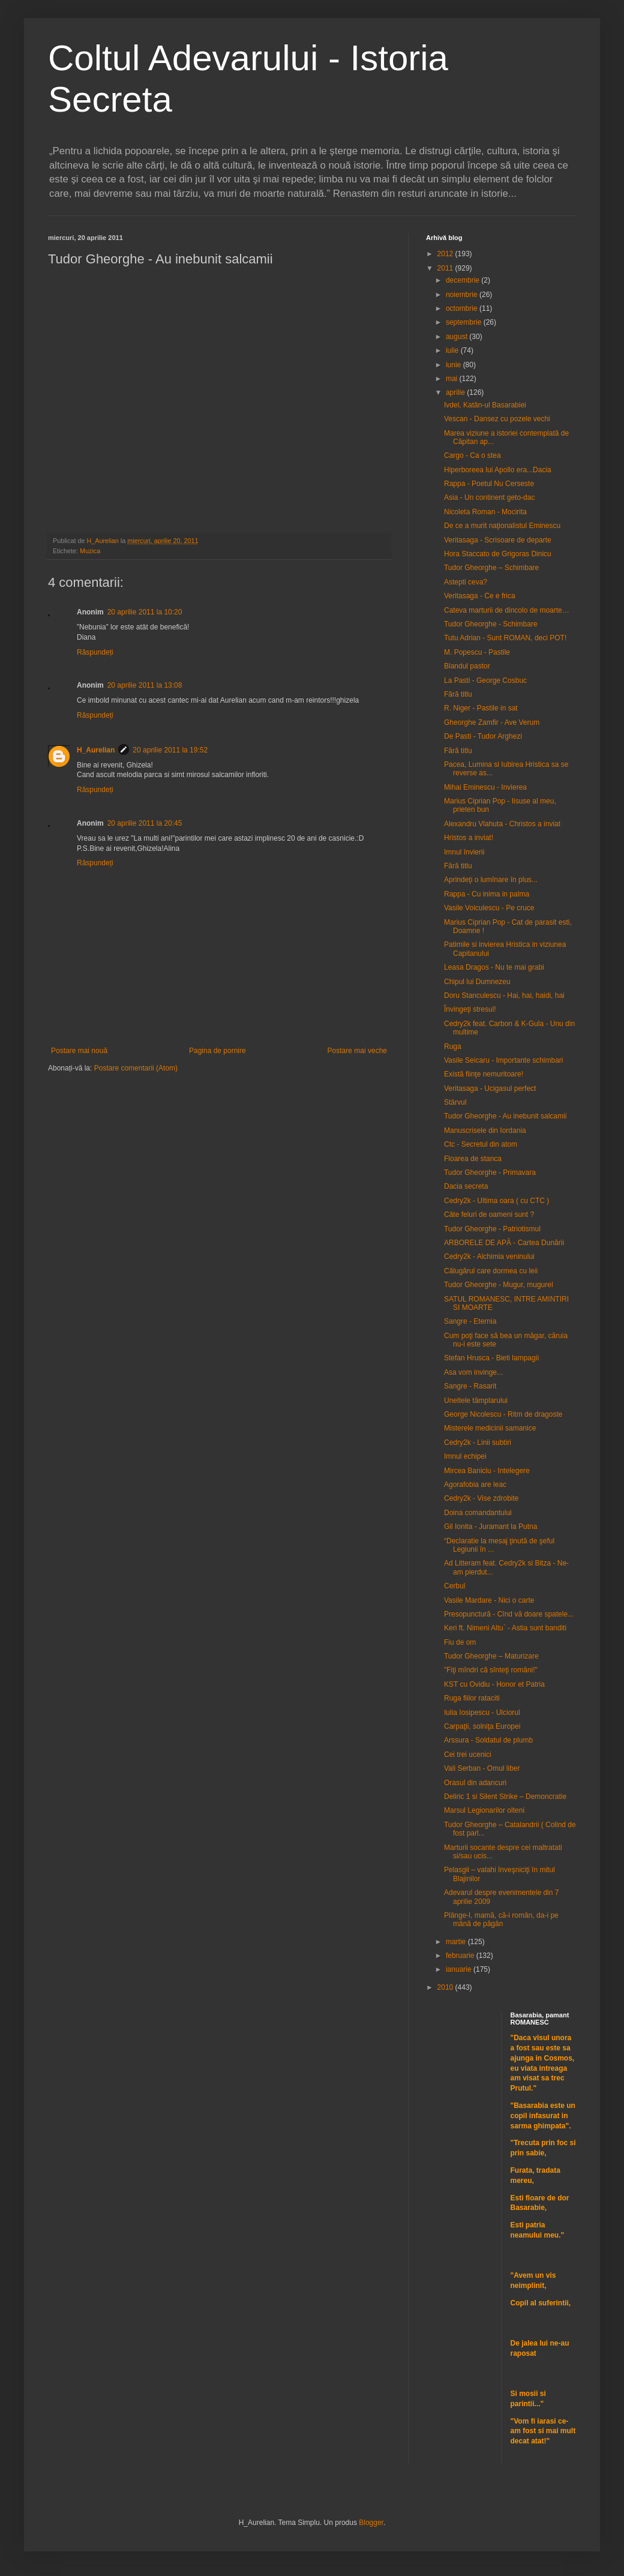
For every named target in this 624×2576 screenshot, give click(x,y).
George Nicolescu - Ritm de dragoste (503, 1414)
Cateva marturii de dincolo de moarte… (506, 610)
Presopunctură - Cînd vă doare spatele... (509, 1614)
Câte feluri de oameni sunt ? (489, 1214)
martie (457, 1942)
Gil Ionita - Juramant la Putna (490, 1526)
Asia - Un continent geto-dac (489, 497)
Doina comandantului (478, 1513)
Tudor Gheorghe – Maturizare (491, 1656)
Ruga (452, 1046)
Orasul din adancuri (475, 1783)
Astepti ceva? (465, 582)
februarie (461, 1955)
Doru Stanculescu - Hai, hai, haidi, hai (504, 995)
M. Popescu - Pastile (477, 652)
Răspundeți (95, 652)
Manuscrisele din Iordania (485, 1130)
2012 (446, 254)
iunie (454, 365)
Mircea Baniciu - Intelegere (487, 1471)
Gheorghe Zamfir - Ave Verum (491, 722)
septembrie (465, 322)
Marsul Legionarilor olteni (484, 1810)
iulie (453, 350)
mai (453, 378)
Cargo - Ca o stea (472, 455)
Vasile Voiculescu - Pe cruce (489, 908)
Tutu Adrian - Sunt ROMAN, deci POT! (505, 638)
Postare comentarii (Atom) (136, 1068)
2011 (446, 268)
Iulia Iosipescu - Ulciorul (482, 1712)
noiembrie (462, 294)
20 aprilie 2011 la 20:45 (144, 823)
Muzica (90, 550)
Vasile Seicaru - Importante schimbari (503, 1060)
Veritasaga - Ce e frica (479, 596)
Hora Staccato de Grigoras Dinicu (497, 554)
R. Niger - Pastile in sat (481, 708)
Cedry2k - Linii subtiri (477, 1442)
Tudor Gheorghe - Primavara (490, 1172)
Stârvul (455, 1102)
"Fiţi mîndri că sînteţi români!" (491, 1670)
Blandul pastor (467, 666)
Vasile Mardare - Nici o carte (489, 1600)
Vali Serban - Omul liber (482, 1768)
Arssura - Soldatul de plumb (488, 1740)
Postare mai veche (357, 1050)
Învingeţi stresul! (470, 1009)
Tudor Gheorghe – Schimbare (491, 567)
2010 (446, 1987)
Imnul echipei (465, 1456)
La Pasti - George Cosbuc (485, 680)
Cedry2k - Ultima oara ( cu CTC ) (496, 1200)
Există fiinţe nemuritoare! (483, 1074)
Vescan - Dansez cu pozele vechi (497, 419)
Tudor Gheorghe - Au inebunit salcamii (505, 1116)
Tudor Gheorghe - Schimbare (491, 624)
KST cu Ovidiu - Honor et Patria (494, 1684)
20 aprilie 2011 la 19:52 (170, 750)
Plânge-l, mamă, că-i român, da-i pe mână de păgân (501, 1919)
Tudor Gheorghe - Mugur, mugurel (498, 1284)
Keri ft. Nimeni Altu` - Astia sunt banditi (505, 1628)
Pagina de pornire (217, 1050)
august (457, 336)
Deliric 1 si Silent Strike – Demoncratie (505, 1796)
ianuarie (459, 1969)
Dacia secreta (466, 1186)
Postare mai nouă (79, 1050)
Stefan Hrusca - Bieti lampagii (491, 1358)
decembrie (463, 280)
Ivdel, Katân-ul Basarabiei (485, 405)
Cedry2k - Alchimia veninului (489, 1256)
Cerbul (454, 1586)
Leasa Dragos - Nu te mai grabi (494, 967)
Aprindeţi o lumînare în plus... (491, 879)
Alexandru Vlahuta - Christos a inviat (502, 824)
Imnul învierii (464, 852)
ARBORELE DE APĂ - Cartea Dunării (504, 1242)
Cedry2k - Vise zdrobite (481, 1498)
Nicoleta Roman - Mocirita (485, 512)
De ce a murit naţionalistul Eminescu (502, 525)
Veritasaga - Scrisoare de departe (497, 540)
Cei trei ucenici (467, 1754)
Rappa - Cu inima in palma (486, 894)
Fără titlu (458, 694)
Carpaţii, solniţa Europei (482, 1726)
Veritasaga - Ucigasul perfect (490, 1088)
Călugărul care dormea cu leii (491, 1271)
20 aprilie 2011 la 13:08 (144, 685)
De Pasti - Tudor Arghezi (483, 736)
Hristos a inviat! (468, 837)
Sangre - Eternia (470, 1321)
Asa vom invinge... (473, 1372)
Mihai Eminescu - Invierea (485, 787)
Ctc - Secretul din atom (480, 1144)
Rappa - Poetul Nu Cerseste (489, 483)
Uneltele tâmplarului (476, 1400)
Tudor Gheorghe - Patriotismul (492, 1229)
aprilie (456, 392)
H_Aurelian (96, 750)
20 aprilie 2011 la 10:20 (144, 612)
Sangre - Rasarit (470, 1386)
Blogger (371, 2522)
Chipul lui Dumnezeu (477, 981)
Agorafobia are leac (475, 1484)
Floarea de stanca (473, 1158)
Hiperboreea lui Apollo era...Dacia (497, 470)
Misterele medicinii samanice (490, 1428)
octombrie (462, 308)
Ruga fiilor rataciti (472, 1698)
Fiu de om (460, 1642)
